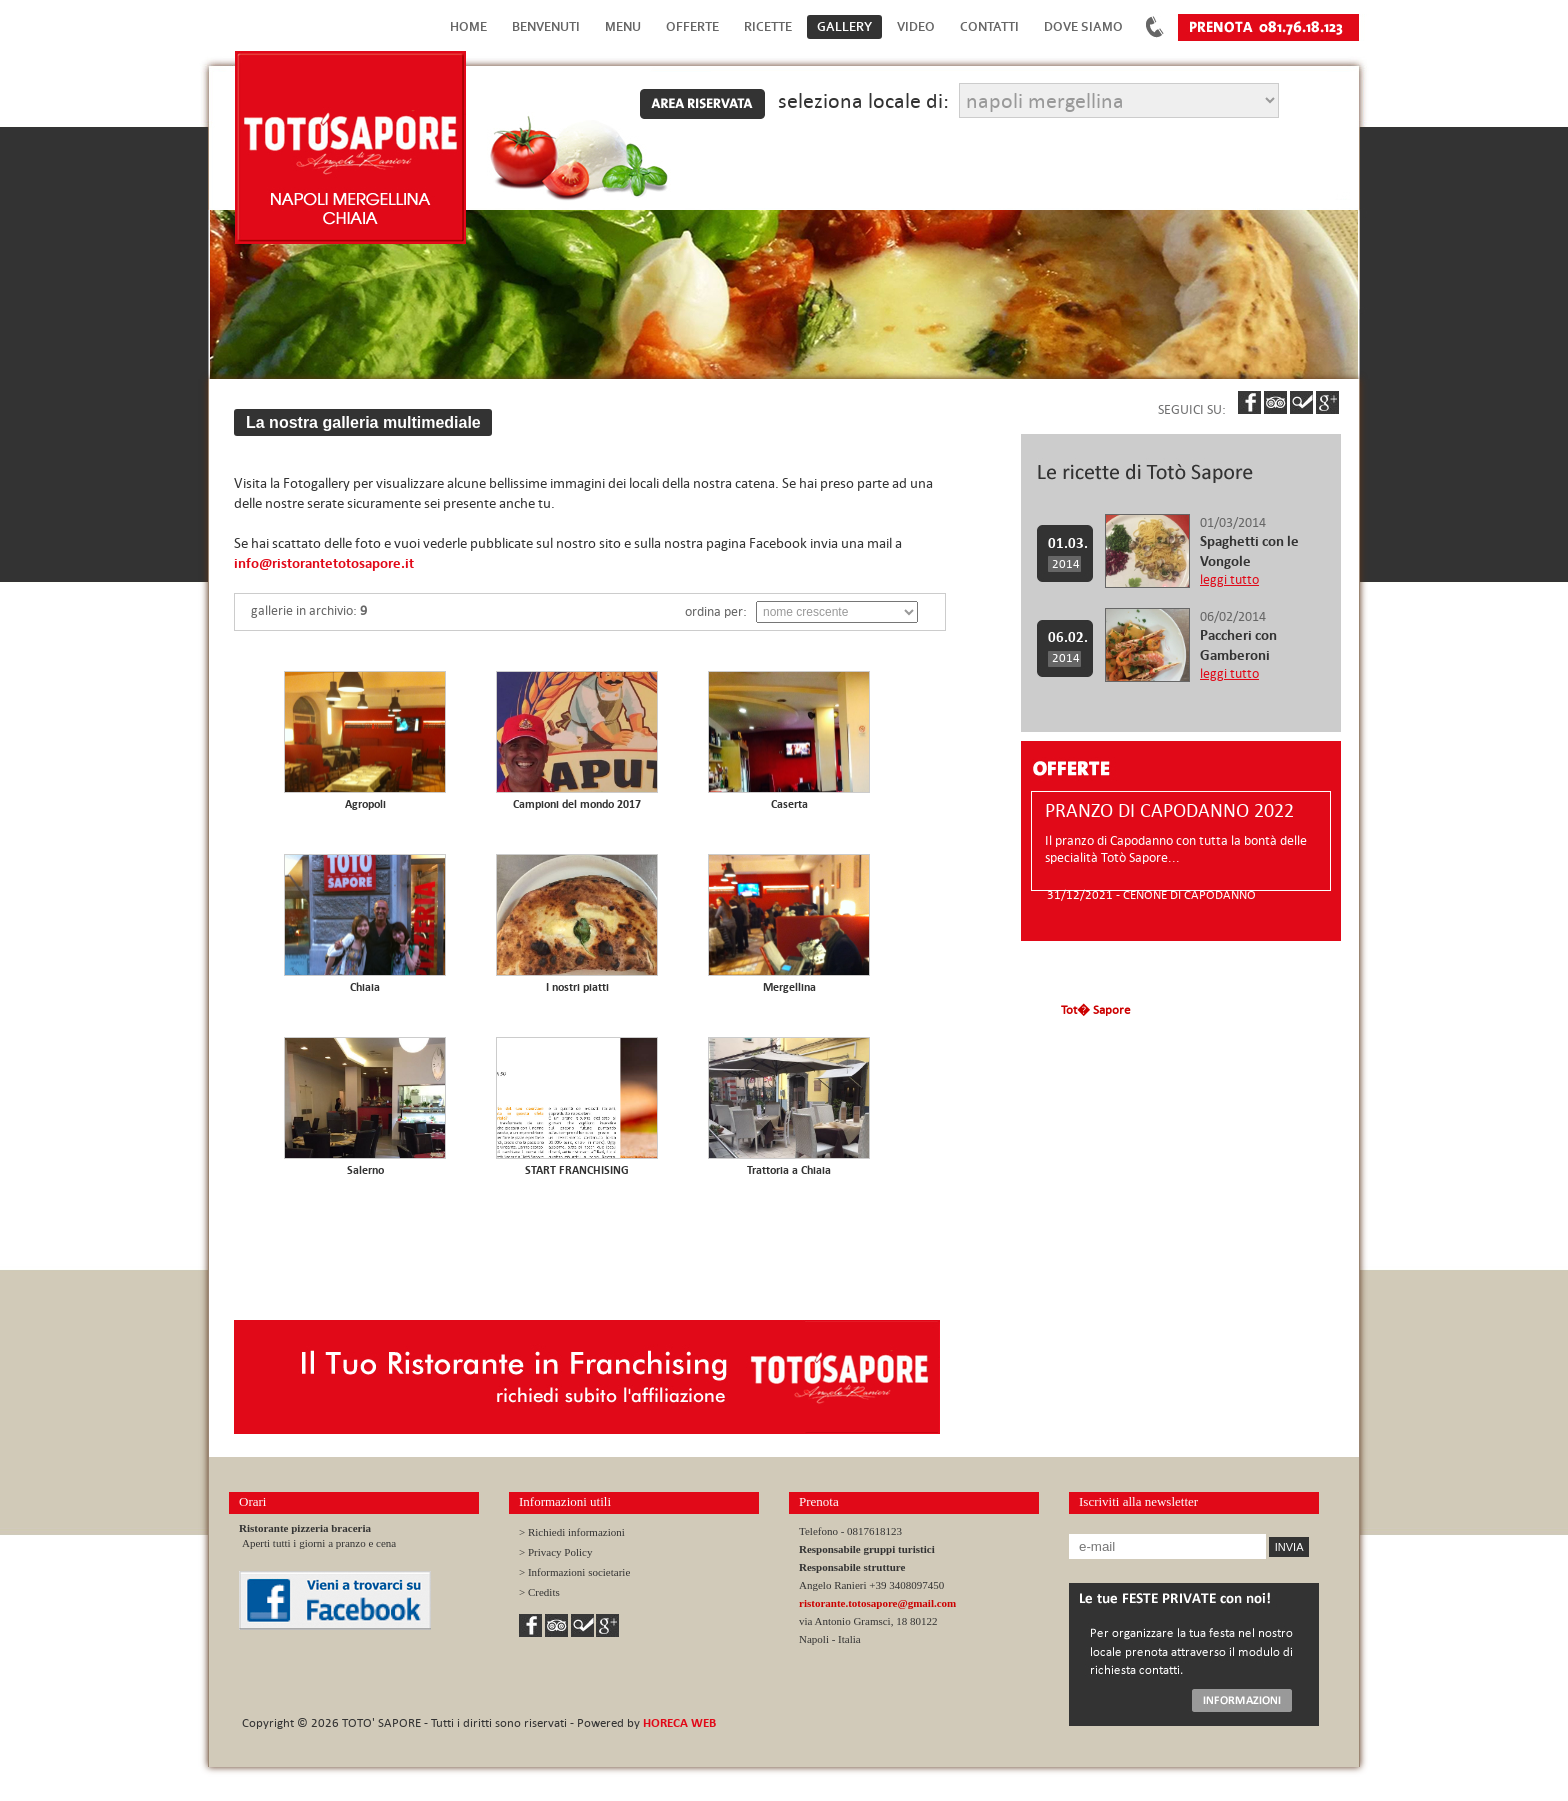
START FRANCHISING (577, 1170)
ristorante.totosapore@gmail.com (877, 1603)
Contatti (989, 26)
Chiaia (365, 987)
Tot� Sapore (1095, 1009)
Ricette (768, 26)
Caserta (789, 804)
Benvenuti (546, 26)
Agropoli (365, 804)
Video (916, 26)
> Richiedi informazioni (572, 1532)
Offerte (692, 26)
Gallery (844, 26)
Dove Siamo (1083, 26)
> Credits (539, 1592)
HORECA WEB (679, 1722)
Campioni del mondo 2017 (577, 804)
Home (468, 26)
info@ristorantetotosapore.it (324, 563)
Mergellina (789, 987)
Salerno (365, 1170)
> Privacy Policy (555, 1552)
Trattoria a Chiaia (789, 1170)
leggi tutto (1229, 579)
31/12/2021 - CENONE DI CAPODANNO (1151, 894)
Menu (623, 26)
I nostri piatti (577, 987)
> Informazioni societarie (574, 1572)
